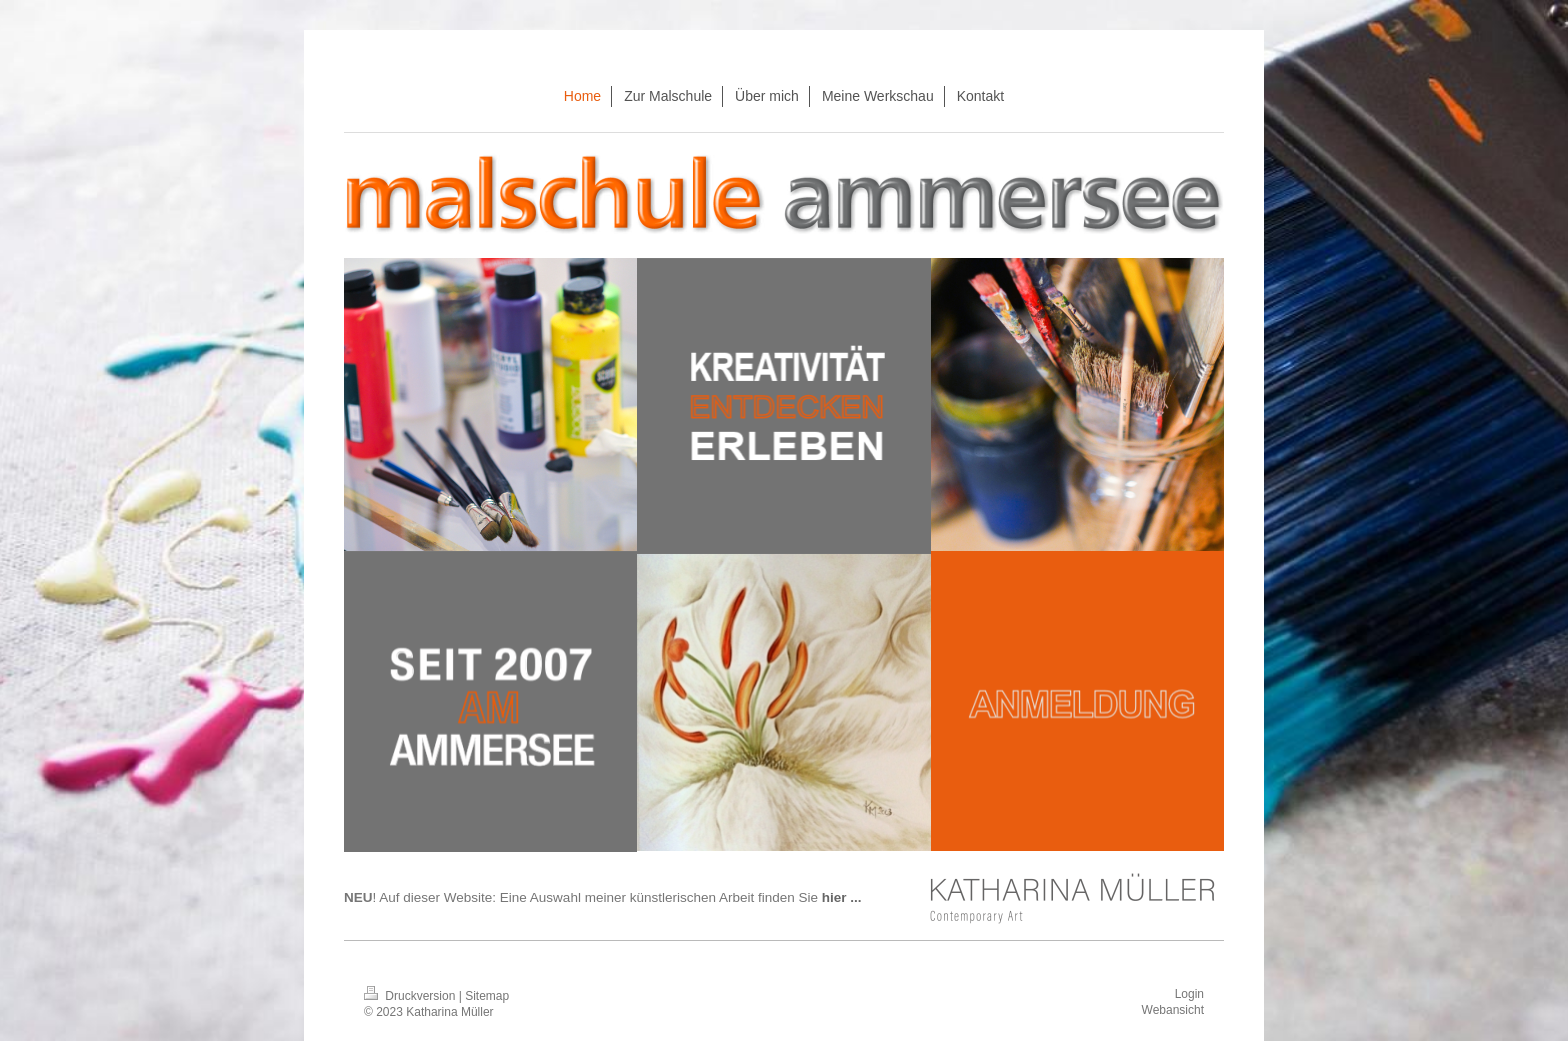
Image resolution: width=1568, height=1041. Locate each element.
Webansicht (1173, 1010)
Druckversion (411, 996)
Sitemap (487, 996)
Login (1189, 994)
